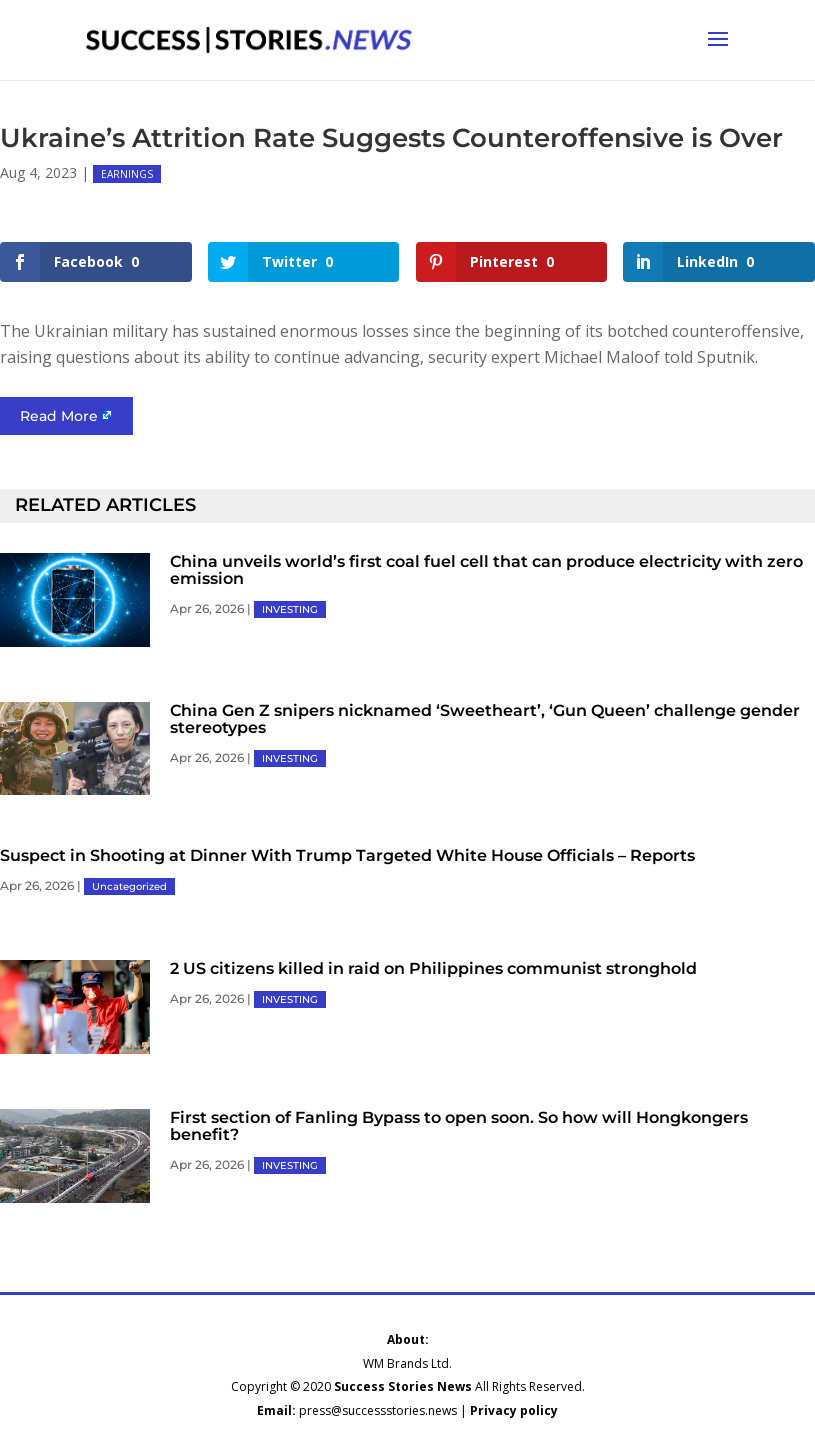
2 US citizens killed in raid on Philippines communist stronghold (433, 968)
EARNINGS (127, 174)
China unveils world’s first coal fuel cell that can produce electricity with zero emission (486, 570)
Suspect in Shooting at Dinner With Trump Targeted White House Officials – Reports (347, 855)
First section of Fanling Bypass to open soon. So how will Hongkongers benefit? (459, 1126)
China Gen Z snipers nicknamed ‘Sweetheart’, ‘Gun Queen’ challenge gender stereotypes (485, 719)
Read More (59, 416)
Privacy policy (514, 1410)
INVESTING (290, 609)
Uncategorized (129, 886)
